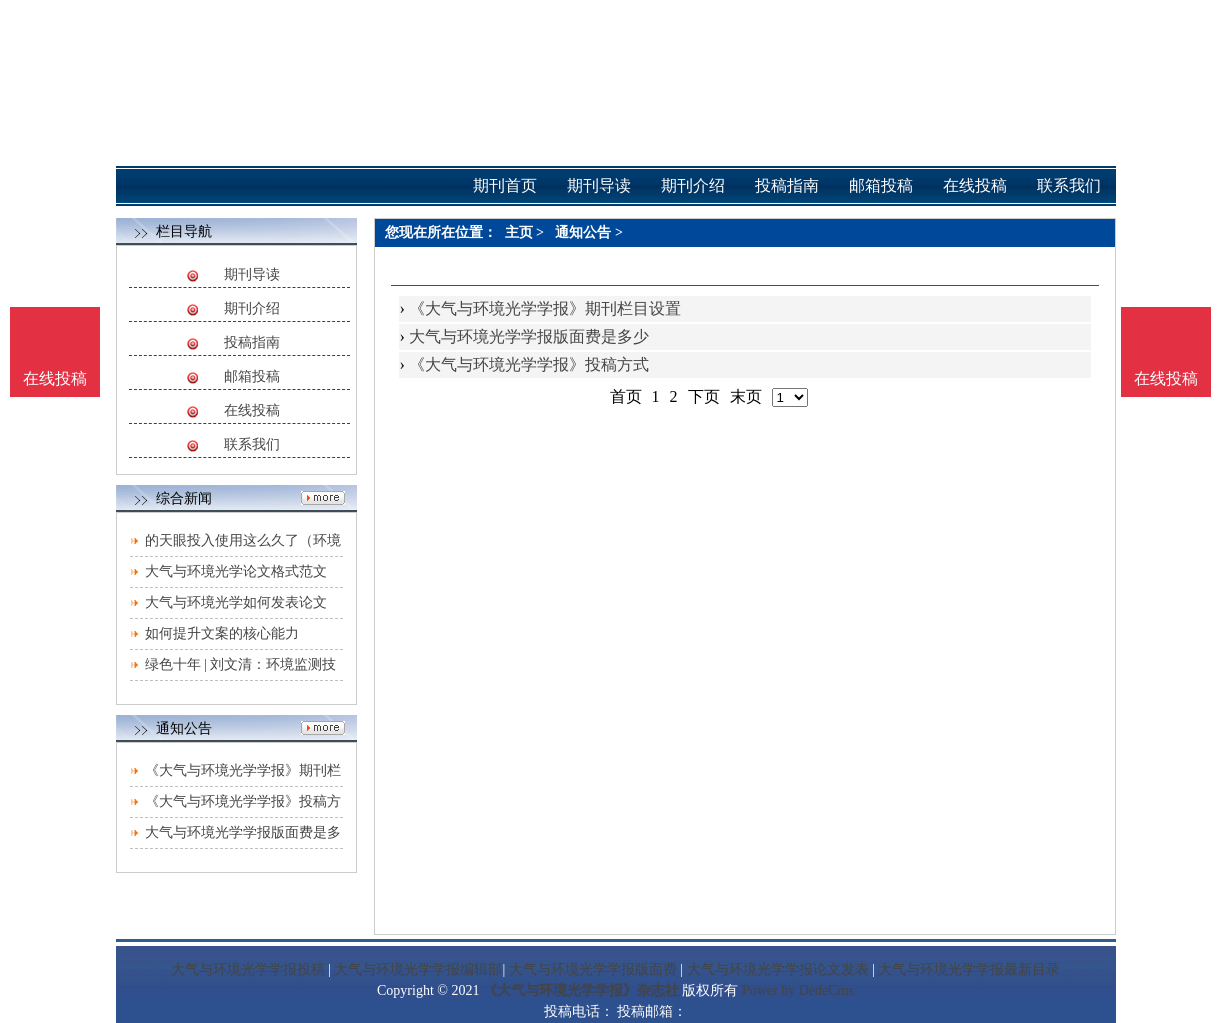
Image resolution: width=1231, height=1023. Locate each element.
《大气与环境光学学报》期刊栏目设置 (545, 308)
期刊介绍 (252, 308)
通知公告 (583, 232)
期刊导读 (252, 274)
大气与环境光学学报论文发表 (778, 969)
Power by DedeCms (798, 990)
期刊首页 (505, 185)
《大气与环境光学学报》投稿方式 (529, 364)
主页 (519, 232)
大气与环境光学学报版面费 (593, 969)
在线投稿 (252, 410)
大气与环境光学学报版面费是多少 (529, 336)
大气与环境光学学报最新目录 (969, 969)
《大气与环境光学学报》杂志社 (581, 990)
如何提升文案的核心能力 (222, 633)
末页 (746, 396)
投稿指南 (252, 342)
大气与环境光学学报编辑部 (418, 969)
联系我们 (252, 444)
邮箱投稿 (252, 376)
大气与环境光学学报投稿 (248, 969)
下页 (704, 396)
